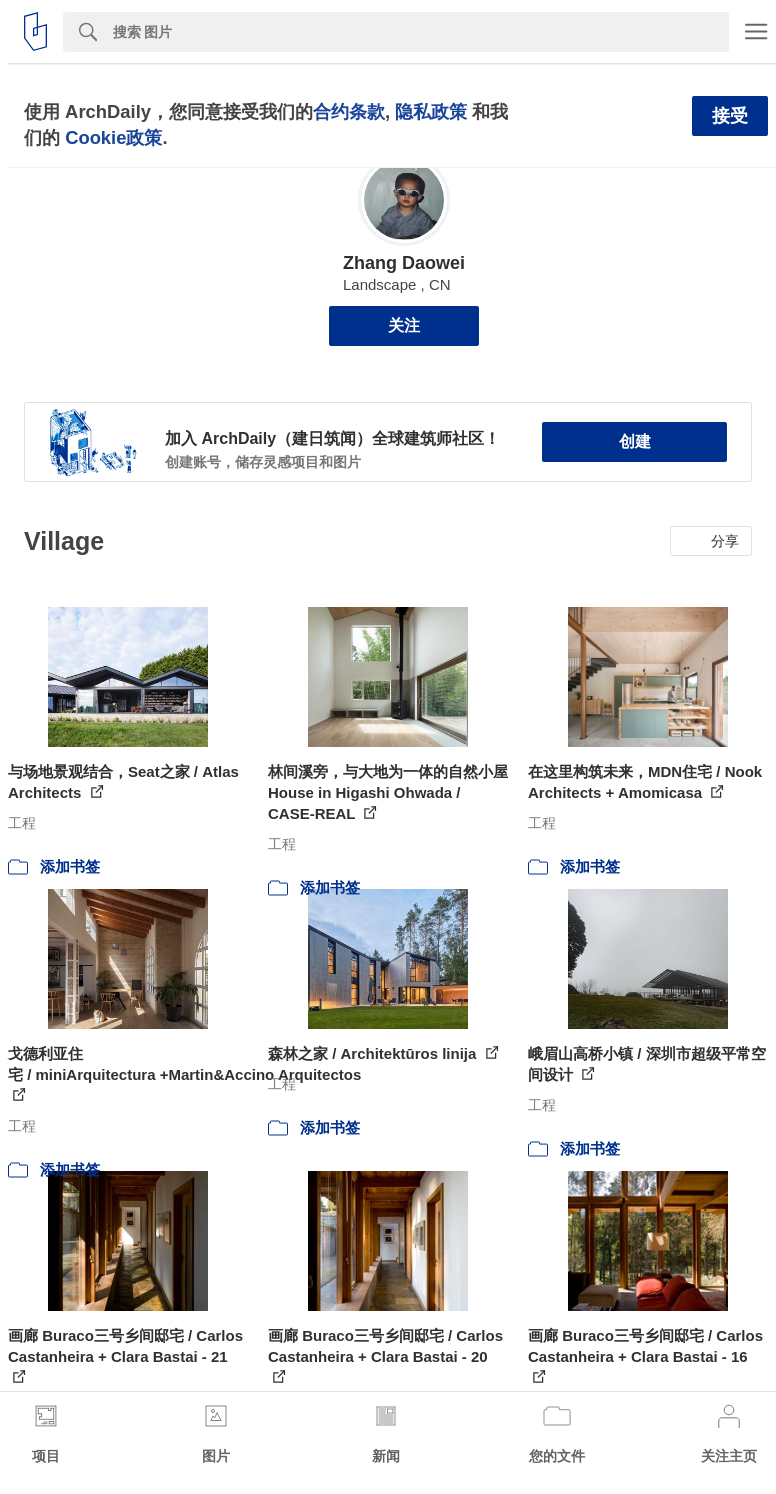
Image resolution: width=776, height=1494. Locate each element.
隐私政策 (431, 111)
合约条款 (349, 111)
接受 (730, 116)
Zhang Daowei (404, 263)
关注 (404, 325)
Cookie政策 (113, 137)
